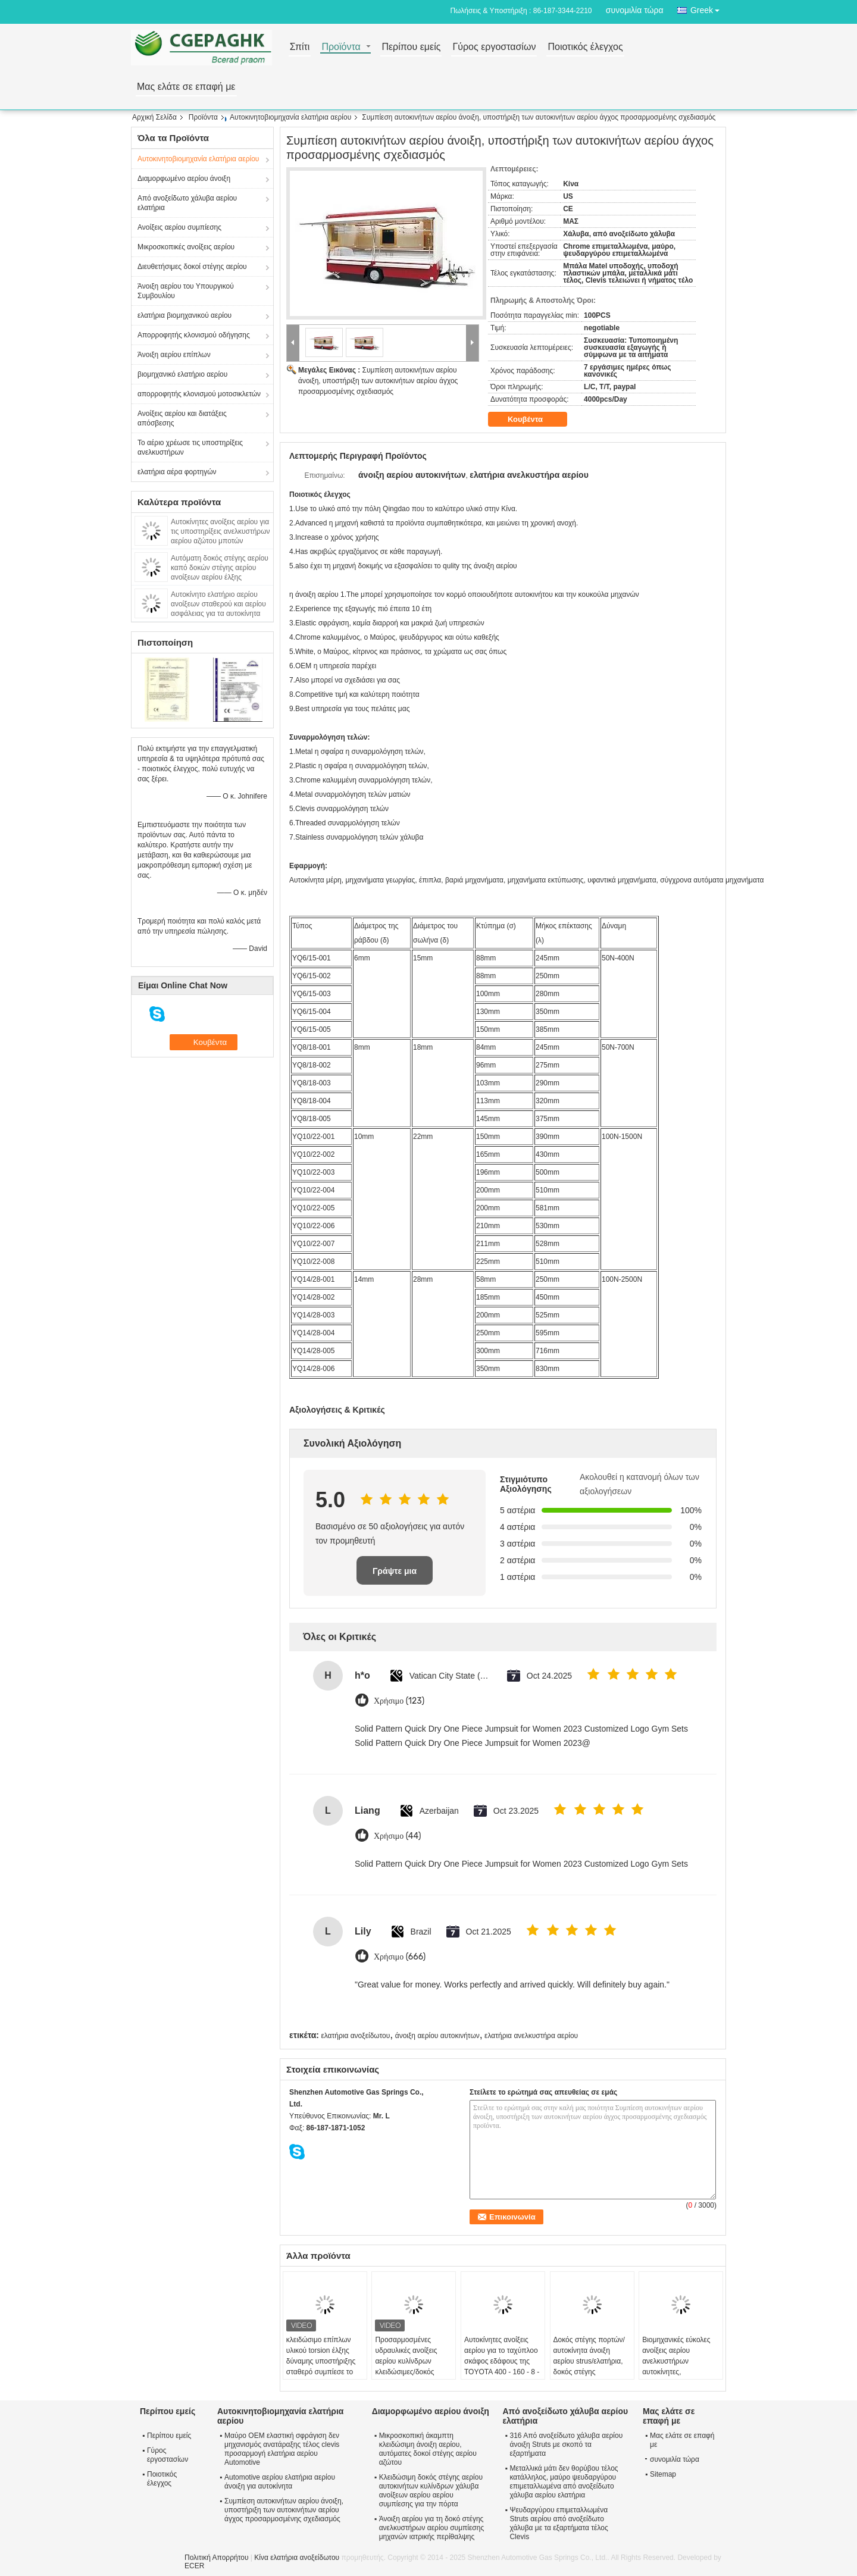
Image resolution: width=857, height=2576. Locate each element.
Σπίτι (300, 47)
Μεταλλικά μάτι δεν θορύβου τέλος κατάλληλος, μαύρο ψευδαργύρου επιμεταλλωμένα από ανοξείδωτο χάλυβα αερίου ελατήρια (563, 2481)
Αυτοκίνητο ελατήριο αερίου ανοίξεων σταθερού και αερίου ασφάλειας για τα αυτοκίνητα (218, 604)
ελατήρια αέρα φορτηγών (177, 472)
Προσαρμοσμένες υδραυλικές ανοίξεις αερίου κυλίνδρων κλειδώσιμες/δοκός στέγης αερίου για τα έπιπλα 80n (407, 2366)
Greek (708, 8)
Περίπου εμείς (410, 47)
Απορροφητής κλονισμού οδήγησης (193, 335)
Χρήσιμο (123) (399, 1701)
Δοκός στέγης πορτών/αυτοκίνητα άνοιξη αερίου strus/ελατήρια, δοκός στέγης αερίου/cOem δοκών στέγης (589, 2366)
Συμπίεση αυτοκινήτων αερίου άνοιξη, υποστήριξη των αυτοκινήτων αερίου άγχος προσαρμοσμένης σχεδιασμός (378, 381)
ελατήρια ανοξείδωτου (355, 2036)
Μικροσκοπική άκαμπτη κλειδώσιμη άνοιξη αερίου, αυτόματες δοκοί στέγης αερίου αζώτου (428, 2449)
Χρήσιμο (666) (400, 1957)
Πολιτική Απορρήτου (216, 2557)
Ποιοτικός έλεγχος (585, 47)
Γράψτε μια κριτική (395, 1575)
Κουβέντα (533, 419)
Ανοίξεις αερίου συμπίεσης (179, 227)
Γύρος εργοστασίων (494, 47)
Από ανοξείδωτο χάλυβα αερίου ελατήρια (187, 203)
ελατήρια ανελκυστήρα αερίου (531, 2036)
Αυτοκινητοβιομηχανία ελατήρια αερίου (290, 117)
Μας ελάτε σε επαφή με (186, 87)
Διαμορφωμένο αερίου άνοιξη (183, 178)
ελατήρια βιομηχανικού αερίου (184, 315)
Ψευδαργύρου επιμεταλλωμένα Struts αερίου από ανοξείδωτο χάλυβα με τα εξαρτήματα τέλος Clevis (558, 2523)
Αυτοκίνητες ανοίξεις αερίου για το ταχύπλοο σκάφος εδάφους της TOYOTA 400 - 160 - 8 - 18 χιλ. (501, 2361)
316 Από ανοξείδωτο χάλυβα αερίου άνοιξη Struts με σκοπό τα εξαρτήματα (566, 2444)
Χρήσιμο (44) (397, 1836)
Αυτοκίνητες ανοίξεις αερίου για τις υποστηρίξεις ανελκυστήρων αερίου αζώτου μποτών (220, 531)
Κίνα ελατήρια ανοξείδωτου (296, 2557)
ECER (194, 2566)
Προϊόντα (340, 47)
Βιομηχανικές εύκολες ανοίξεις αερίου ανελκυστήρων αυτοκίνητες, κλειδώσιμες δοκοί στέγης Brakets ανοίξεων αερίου (676, 2372)
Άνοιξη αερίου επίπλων (174, 354)
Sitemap (663, 2474)
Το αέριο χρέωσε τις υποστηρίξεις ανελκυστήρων (190, 447)
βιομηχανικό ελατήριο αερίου (182, 374)
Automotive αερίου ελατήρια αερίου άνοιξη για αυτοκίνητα (279, 2481)
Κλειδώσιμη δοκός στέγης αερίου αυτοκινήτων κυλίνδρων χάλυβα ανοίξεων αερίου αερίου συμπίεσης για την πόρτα (431, 2490)
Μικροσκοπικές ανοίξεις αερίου (185, 247)
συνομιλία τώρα (635, 10)
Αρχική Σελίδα (154, 117)
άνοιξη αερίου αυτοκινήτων (437, 2036)
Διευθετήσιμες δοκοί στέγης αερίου (192, 266)
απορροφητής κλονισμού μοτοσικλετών (199, 394)
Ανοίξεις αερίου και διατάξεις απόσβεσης (182, 418)
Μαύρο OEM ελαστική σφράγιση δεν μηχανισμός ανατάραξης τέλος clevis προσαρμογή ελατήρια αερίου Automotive (281, 2449)
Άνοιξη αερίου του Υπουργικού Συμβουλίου (185, 291)
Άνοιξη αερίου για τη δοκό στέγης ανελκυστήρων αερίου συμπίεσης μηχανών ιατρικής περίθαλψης (431, 2528)
